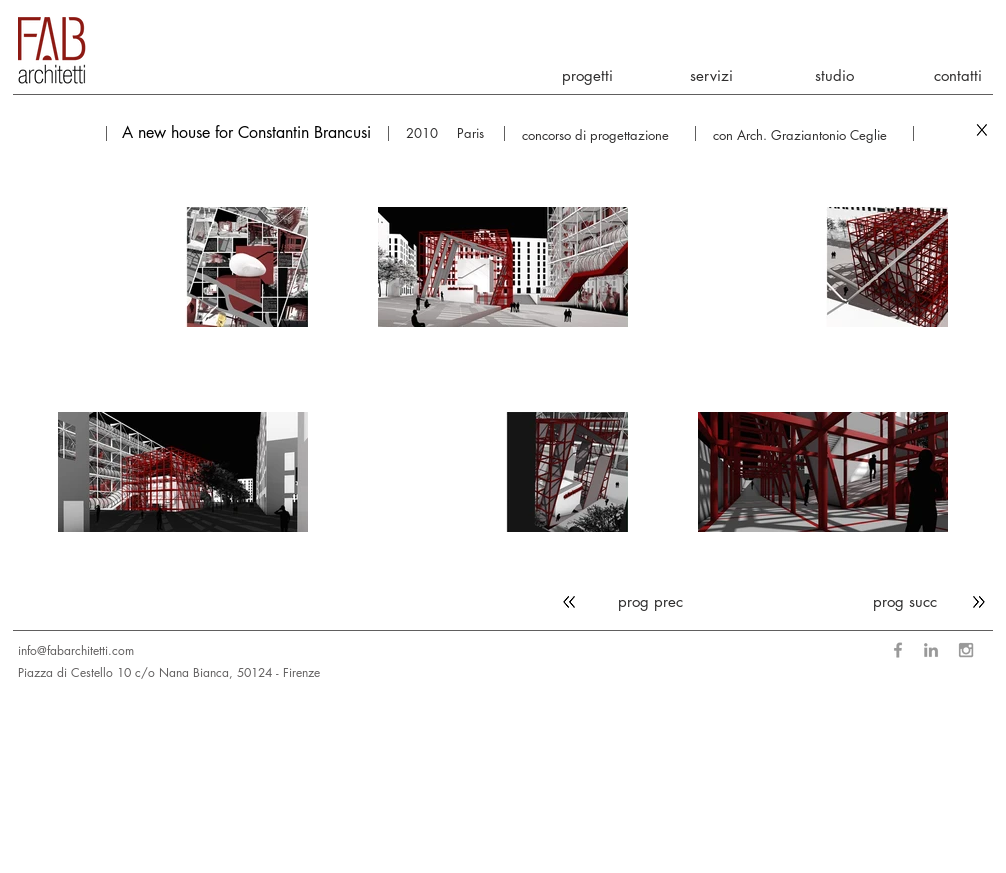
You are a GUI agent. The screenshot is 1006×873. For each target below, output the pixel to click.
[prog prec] (623, 601)
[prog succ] (933, 601)
